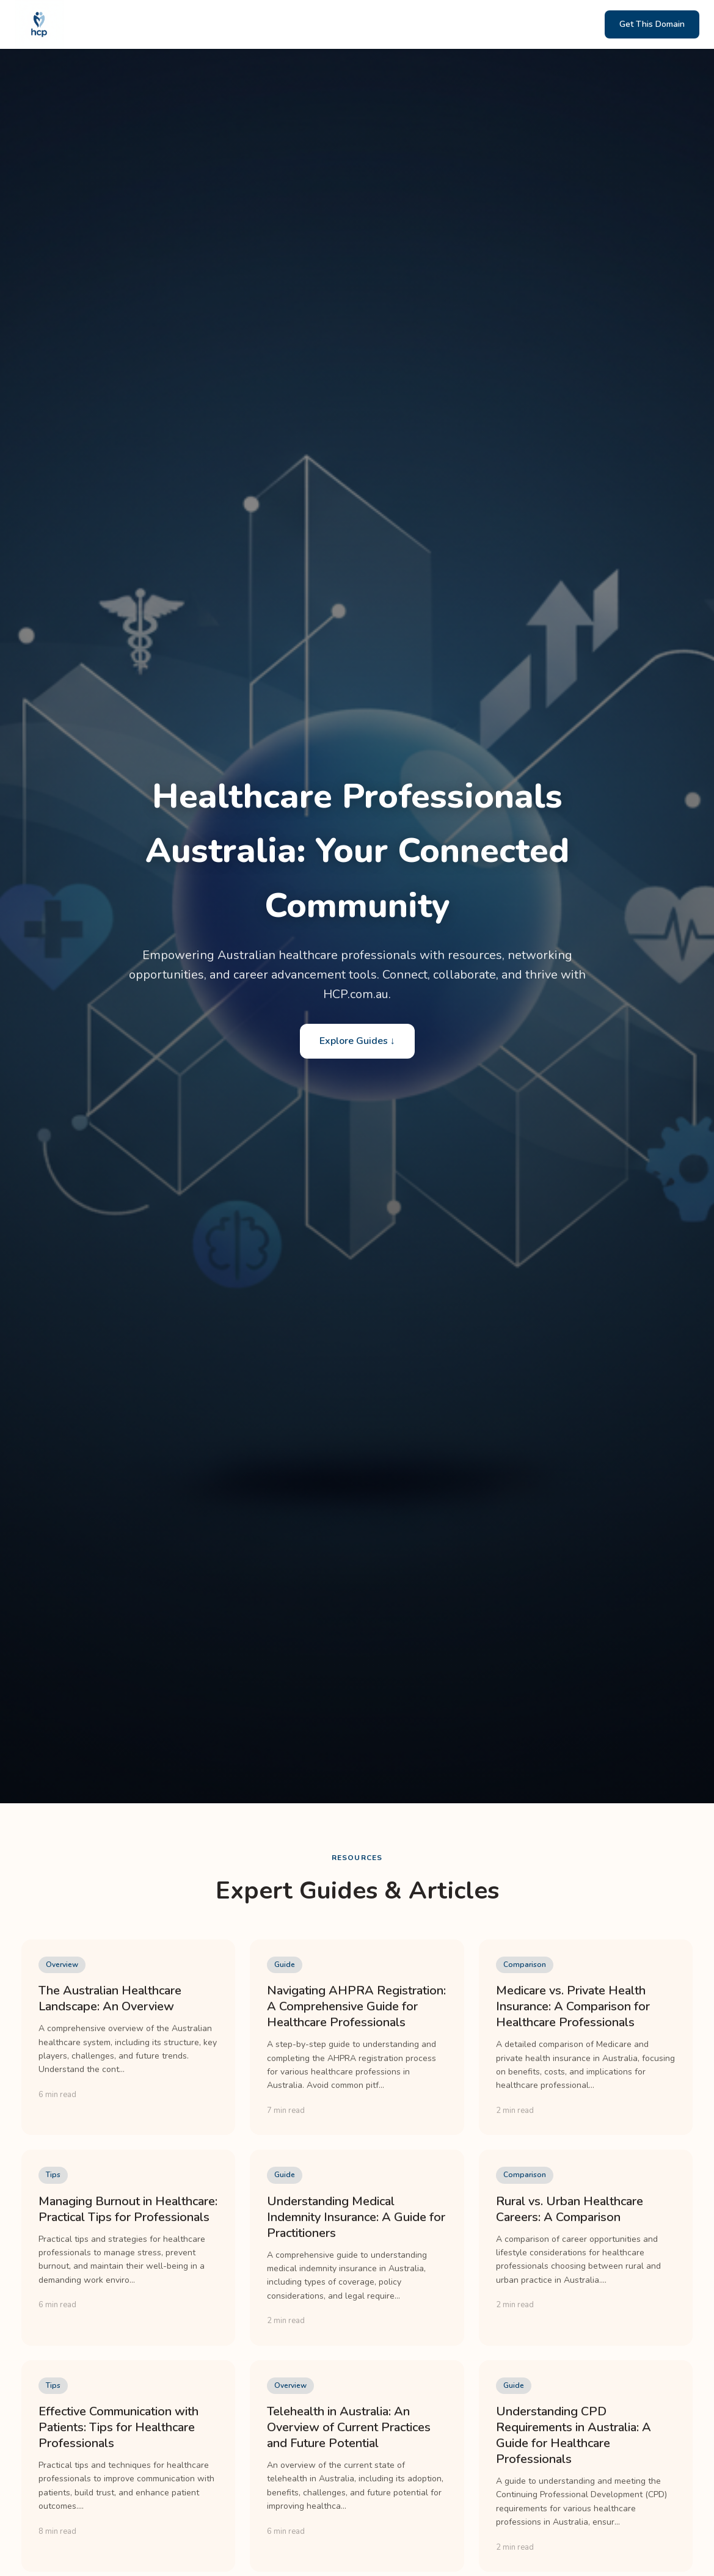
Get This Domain (652, 24)
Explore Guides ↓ (357, 1041)
